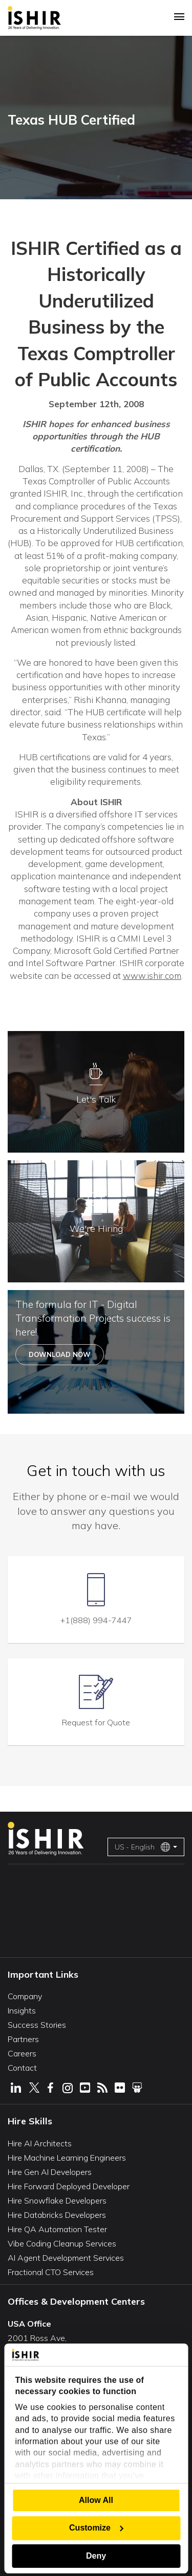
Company (25, 1996)
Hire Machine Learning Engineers (67, 2157)
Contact (22, 2068)
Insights (22, 2010)
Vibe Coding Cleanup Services (62, 2243)
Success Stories (37, 2025)
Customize (96, 2527)
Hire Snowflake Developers (57, 2200)
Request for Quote (96, 1722)
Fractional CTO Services (51, 2272)
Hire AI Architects (40, 2143)
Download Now (60, 1354)
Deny (96, 2555)
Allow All (96, 2500)
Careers (22, 2053)
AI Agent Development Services (66, 2258)
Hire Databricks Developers (57, 2215)
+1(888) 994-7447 (96, 1620)
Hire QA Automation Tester (57, 2229)
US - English (142, 1847)
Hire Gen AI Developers (50, 2172)
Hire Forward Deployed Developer (69, 2186)
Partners (23, 2039)
